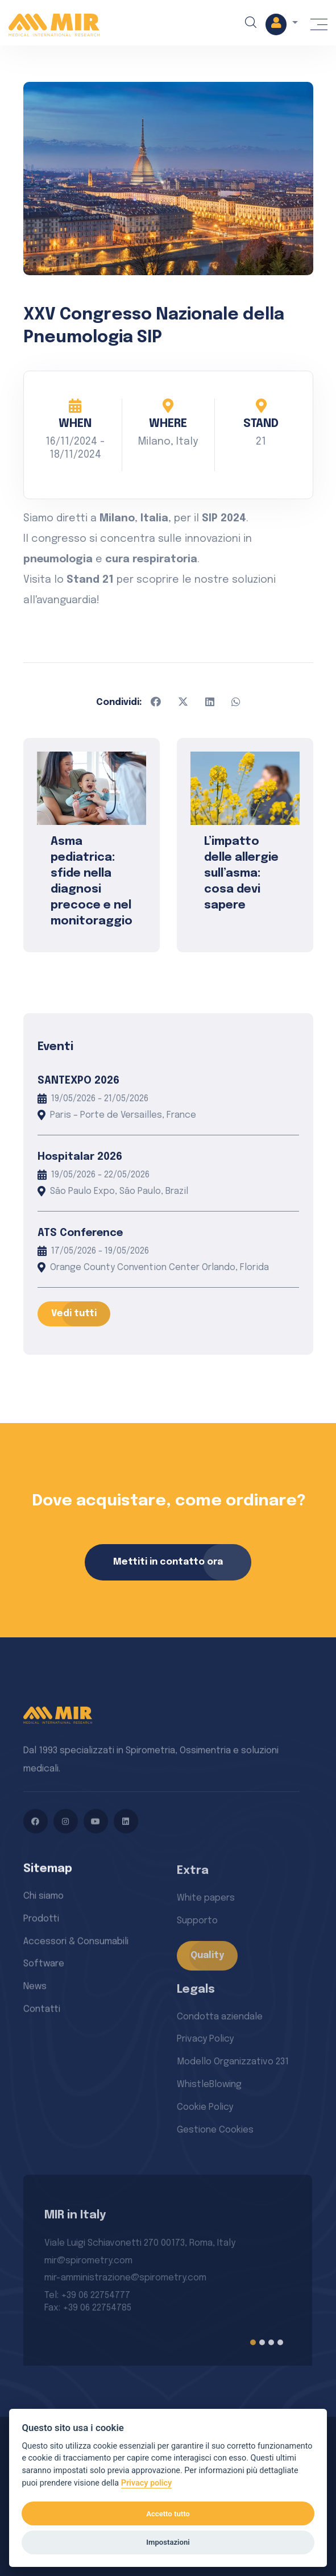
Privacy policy (146, 2483)
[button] (280, 25)
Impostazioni (167, 2542)
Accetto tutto (168, 2513)
